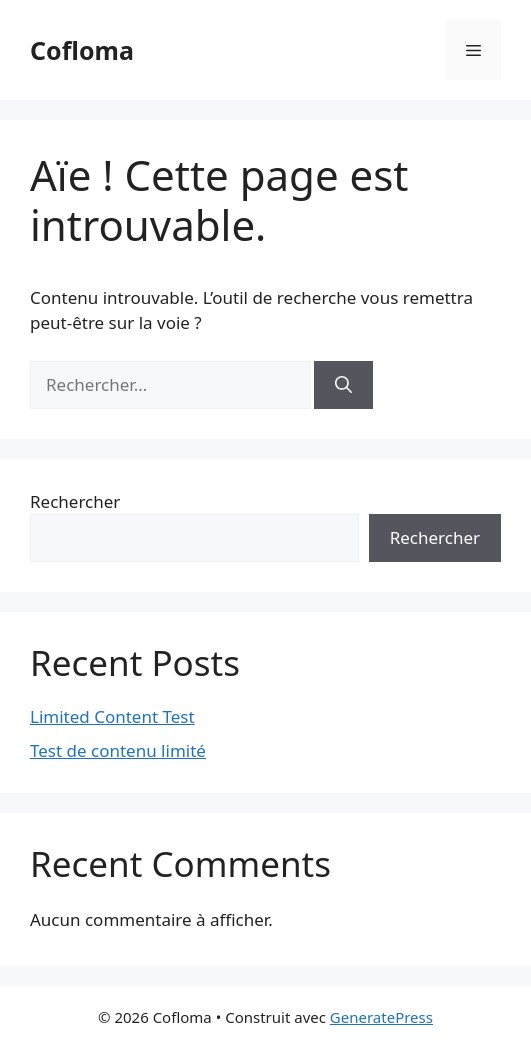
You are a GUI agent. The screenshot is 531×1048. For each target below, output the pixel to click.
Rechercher (75, 501)
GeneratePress (381, 1017)
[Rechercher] (343, 385)
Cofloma (82, 50)
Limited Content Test (112, 716)
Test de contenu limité (118, 750)
